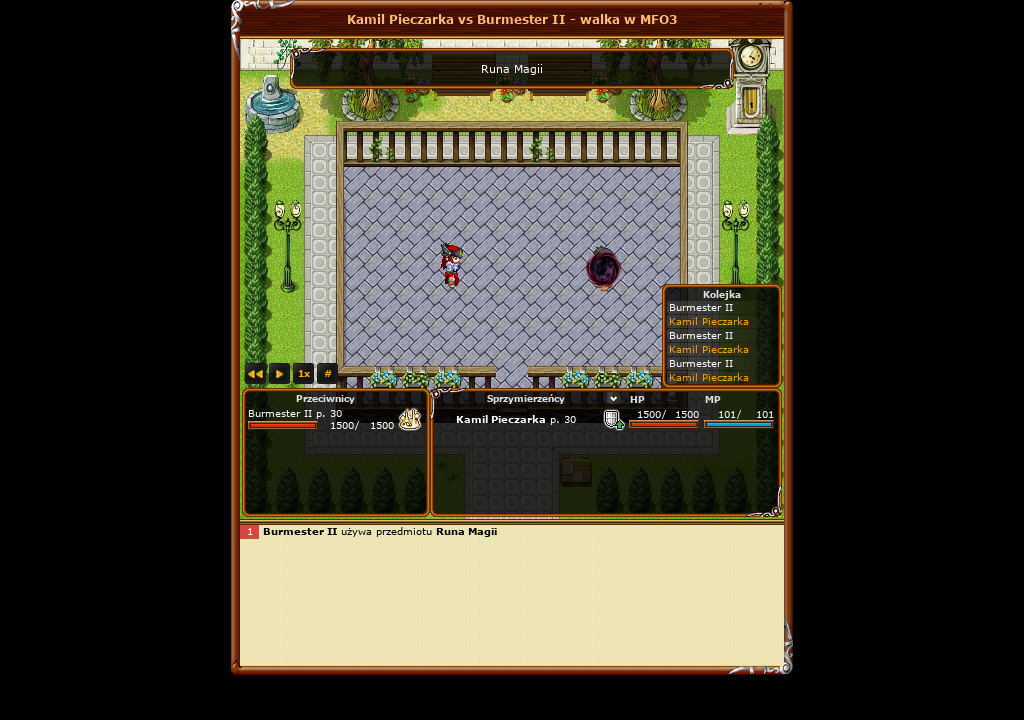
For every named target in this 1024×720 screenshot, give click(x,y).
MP (713, 399)
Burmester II (280, 413)
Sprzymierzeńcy (526, 398)
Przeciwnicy (325, 398)
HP (637, 399)
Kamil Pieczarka (501, 419)
